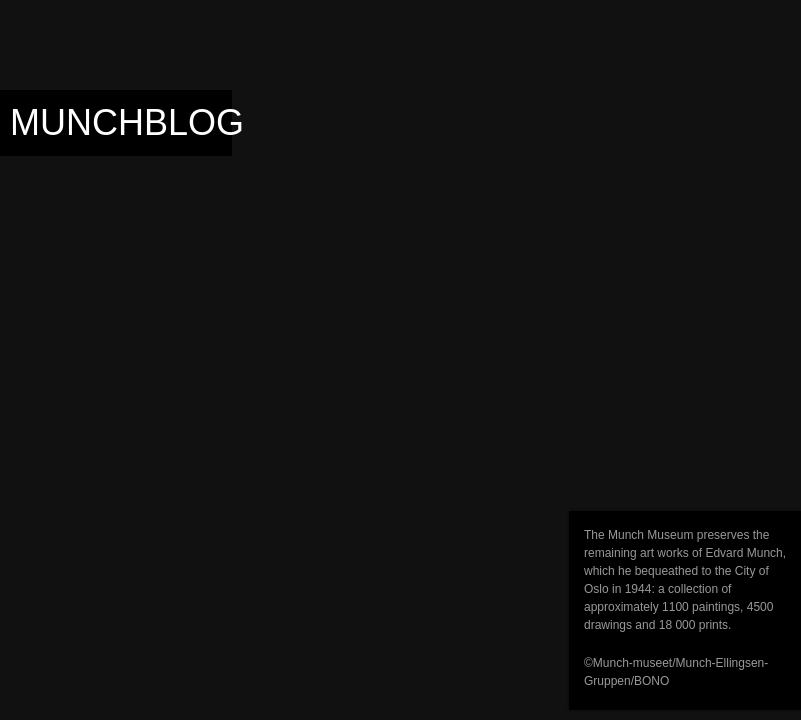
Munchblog (127, 122)
